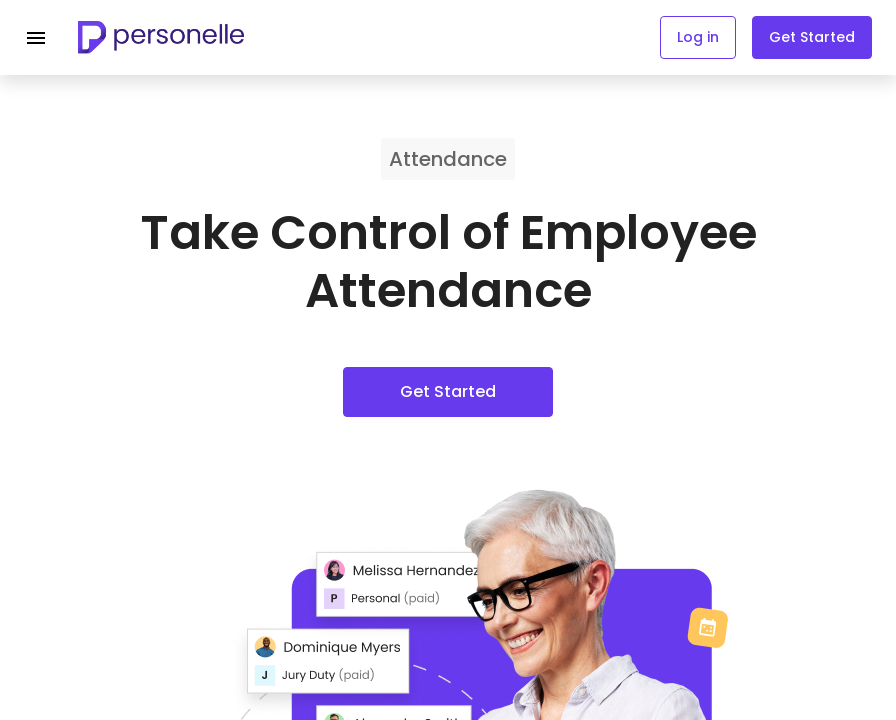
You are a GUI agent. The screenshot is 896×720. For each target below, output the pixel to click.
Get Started (812, 37)
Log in (698, 37)
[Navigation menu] (36, 38)
